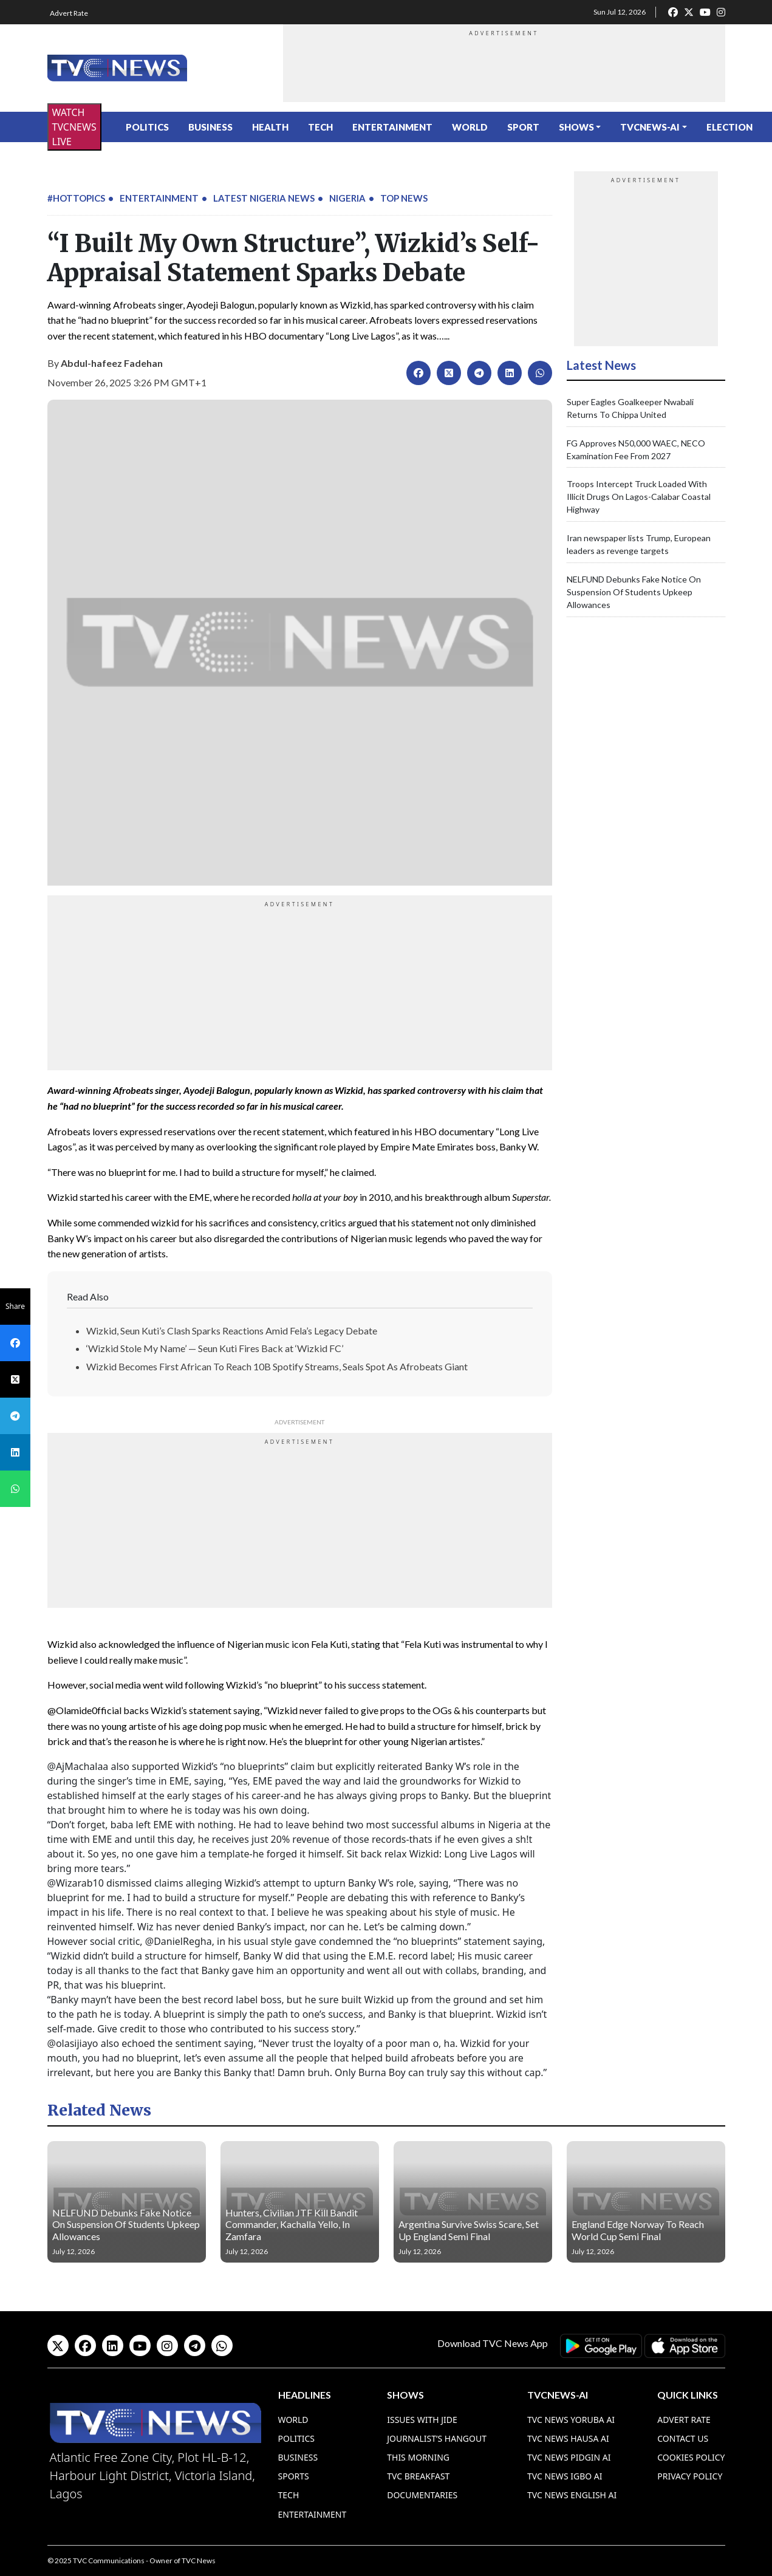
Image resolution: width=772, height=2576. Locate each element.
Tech (320, 126)
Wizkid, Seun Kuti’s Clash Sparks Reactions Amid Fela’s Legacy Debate (231, 1330)
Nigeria (347, 198)
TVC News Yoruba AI (571, 2419)
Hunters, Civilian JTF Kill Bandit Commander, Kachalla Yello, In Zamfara (291, 2224)
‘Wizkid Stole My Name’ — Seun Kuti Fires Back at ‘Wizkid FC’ (214, 1348)
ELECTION (729, 126)
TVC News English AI (572, 2495)
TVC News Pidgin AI (569, 2457)
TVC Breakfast (418, 2476)
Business (210, 126)
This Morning (418, 2457)
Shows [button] (576, 126)
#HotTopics (76, 198)
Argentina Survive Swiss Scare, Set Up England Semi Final (468, 2229)
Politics (147, 126)
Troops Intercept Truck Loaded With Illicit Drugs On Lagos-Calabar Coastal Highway (639, 496)
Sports (293, 2476)
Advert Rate (69, 13)
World (470, 126)
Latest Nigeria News (264, 198)
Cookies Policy (691, 2457)
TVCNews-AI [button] (650, 126)
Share (15, 1306)
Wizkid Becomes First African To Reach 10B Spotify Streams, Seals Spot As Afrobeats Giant (277, 1366)
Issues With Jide (422, 2419)
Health (270, 126)
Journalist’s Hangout (437, 2438)
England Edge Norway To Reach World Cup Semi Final (638, 2229)
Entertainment (392, 126)
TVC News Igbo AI (565, 2476)
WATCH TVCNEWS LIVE (74, 127)
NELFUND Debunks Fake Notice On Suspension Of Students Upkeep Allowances (634, 592)
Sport (523, 126)
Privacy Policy (689, 2476)
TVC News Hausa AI (568, 2438)
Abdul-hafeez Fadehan (112, 363)
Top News (404, 198)
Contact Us (682, 2438)
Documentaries (422, 2495)
